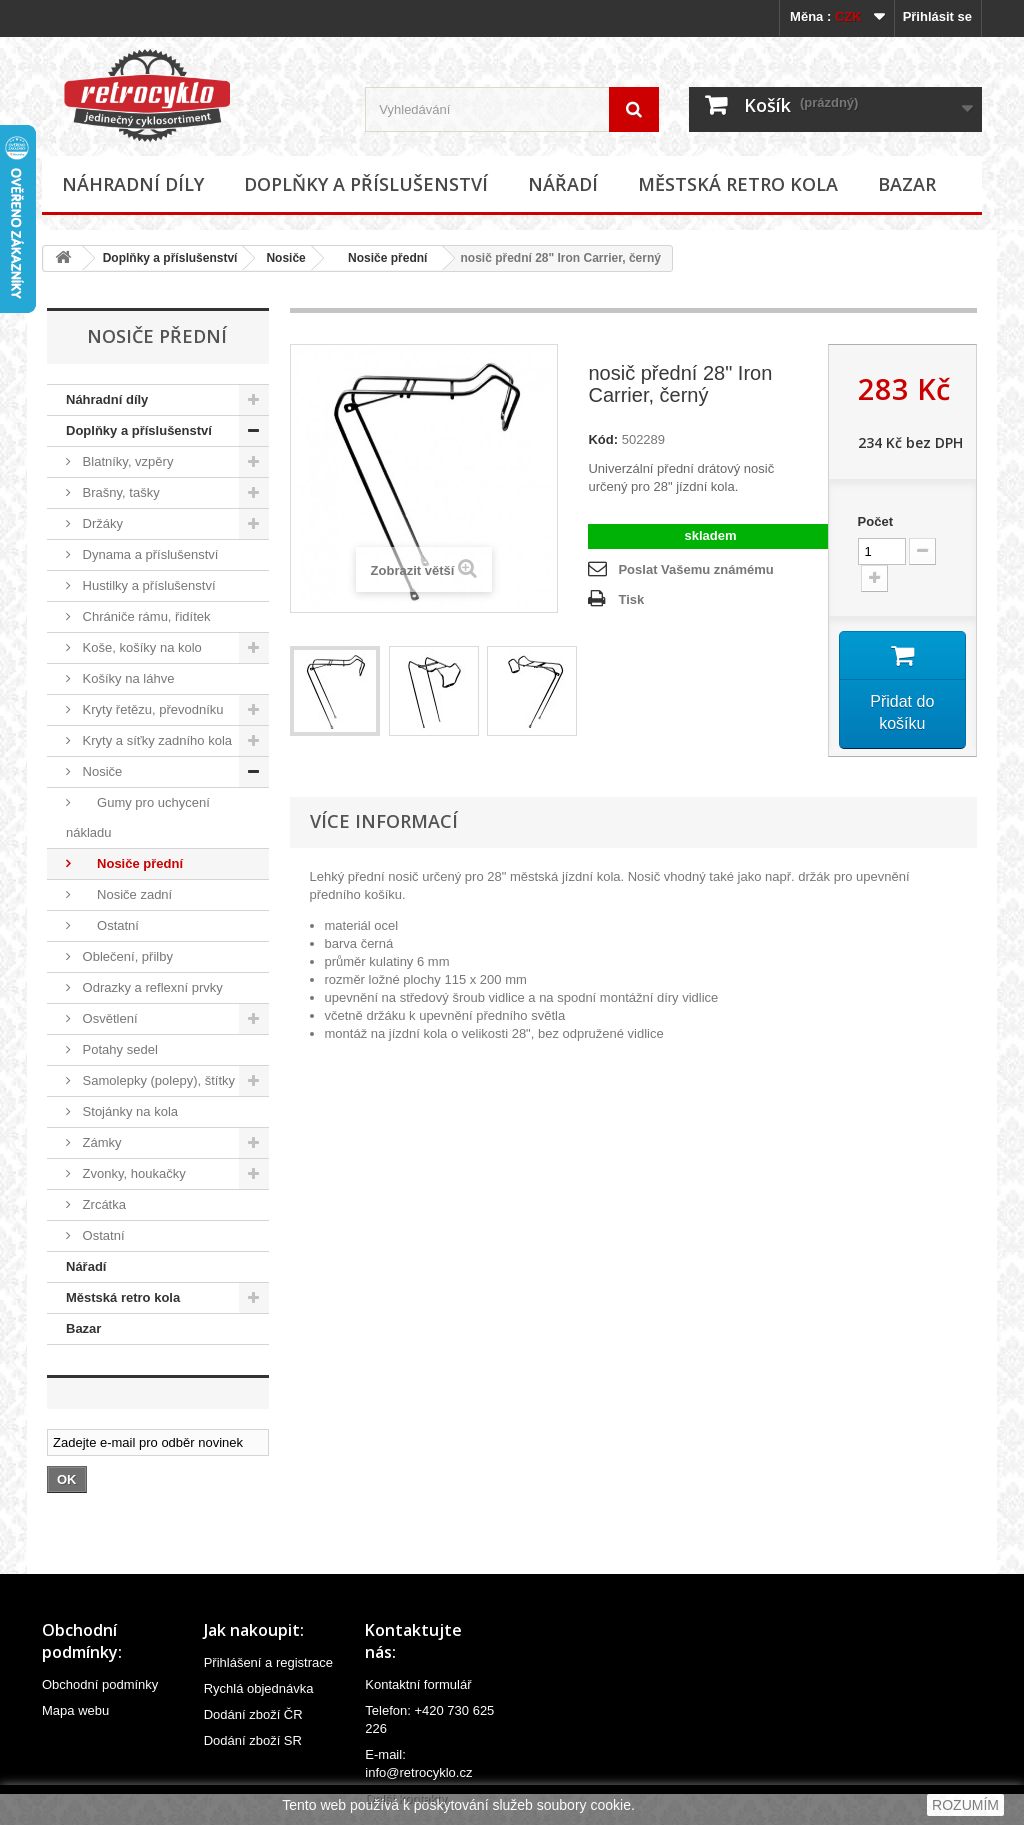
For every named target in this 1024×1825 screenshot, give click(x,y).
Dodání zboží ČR (253, 1714)
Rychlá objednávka (259, 1688)
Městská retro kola (738, 184)
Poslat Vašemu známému (695, 569)
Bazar (907, 184)
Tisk (631, 599)
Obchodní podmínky (100, 1684)
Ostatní (109, 925)
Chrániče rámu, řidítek (145, 616)
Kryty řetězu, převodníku (151, 709)
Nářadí (563, 184)
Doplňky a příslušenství (366, 184)
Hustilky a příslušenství (147, 585)
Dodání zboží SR (253, 1740)
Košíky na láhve (126, 678)
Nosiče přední (381, 258)
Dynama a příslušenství (148, 554)
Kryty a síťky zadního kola (155, 740)
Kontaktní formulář (418, 1684)
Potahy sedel (118, 1049)
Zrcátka (102, 1204)
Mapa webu (75, 1710)
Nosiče (285, 258)
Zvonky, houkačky (132, 1173)
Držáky (101, 523)
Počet (875, 521)
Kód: (603, 439)
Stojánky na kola (128, 1111)
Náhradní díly (133, 184)
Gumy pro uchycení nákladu (138, 817)
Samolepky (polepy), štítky (157, 1080)
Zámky (100, 1142)
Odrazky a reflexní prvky (151, 987)
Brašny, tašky (119, 492)
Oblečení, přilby (126, 956)
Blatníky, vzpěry (126, 461)
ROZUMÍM (965, 1805)
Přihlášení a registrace (268, 1662)
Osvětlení (108, 1018)
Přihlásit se (937, 16)
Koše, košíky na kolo (140, 647)
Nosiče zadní (125, 894)
